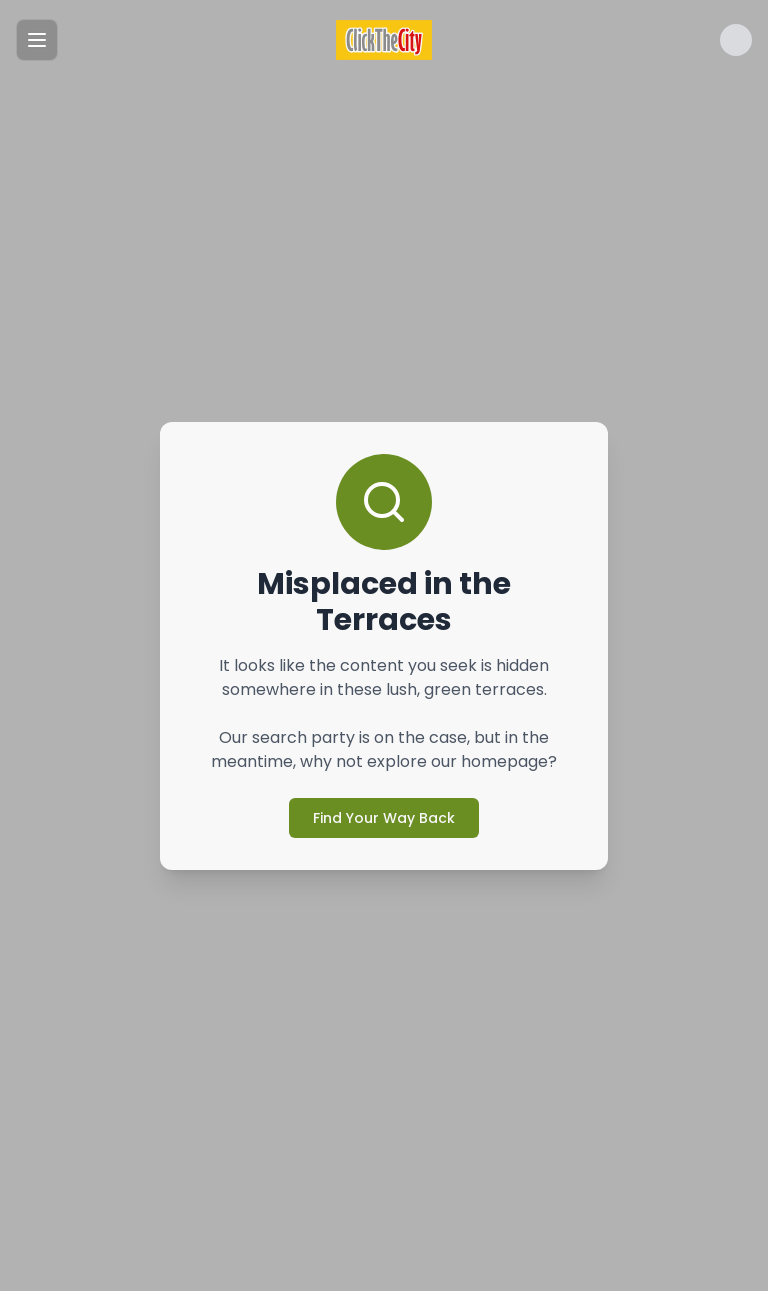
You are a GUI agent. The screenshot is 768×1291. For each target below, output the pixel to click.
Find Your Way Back (384, 818)
